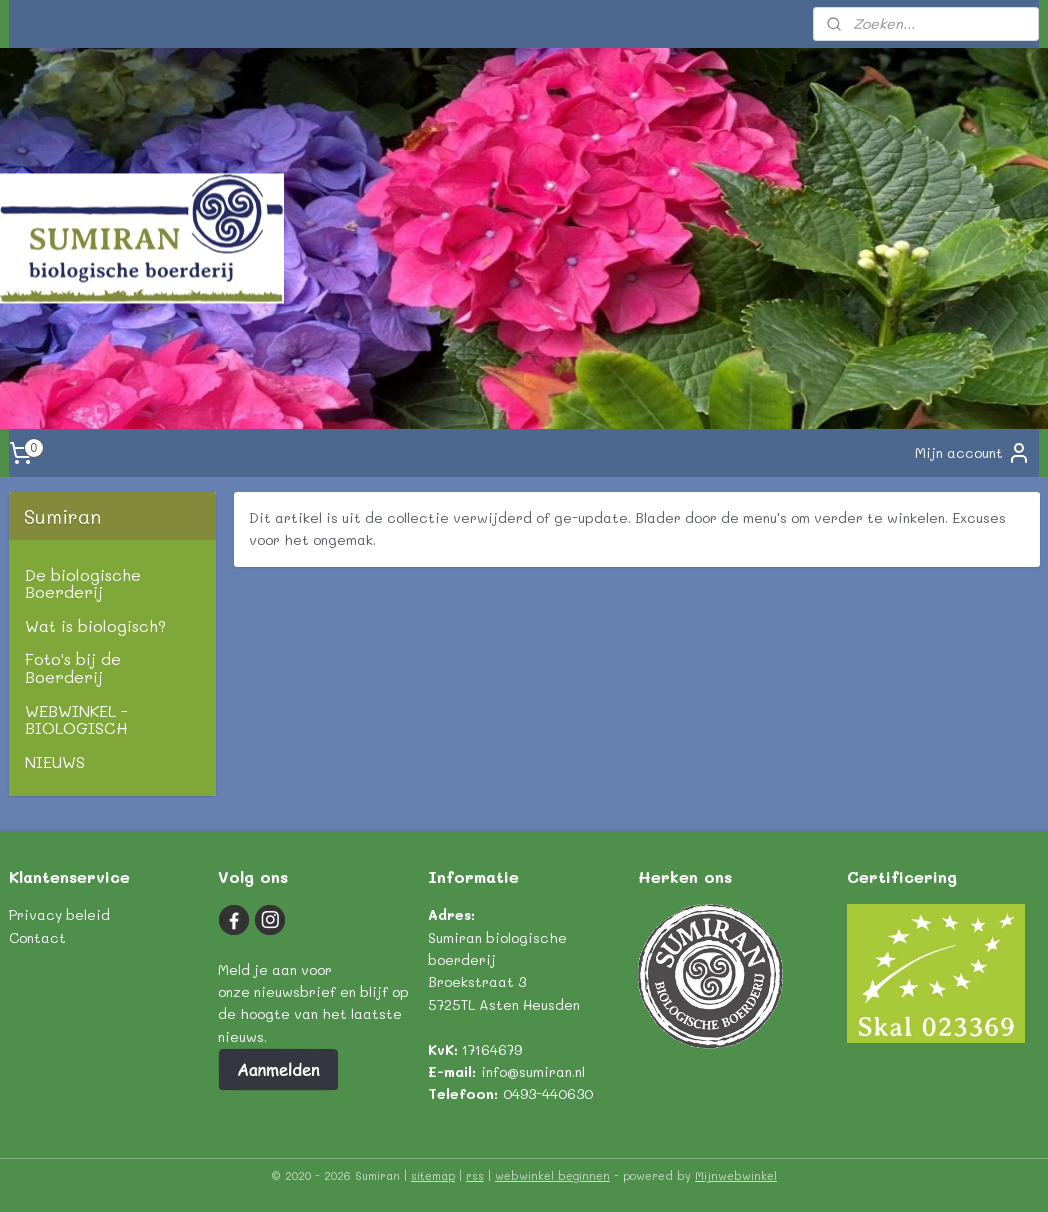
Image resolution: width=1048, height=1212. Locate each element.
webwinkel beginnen (552, 1175)
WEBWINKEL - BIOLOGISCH (76, 719)
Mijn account (973, 453)
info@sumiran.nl (533, 1071)
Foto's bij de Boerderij (73, 667)
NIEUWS (55, 761)
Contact (37, 937)
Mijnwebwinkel (736, 1175)
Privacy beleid (59, 914)
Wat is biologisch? (95, 625)
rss (475, 1175)
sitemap (433, 1175)
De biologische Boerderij (83, 583)
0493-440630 (548, 1093)
